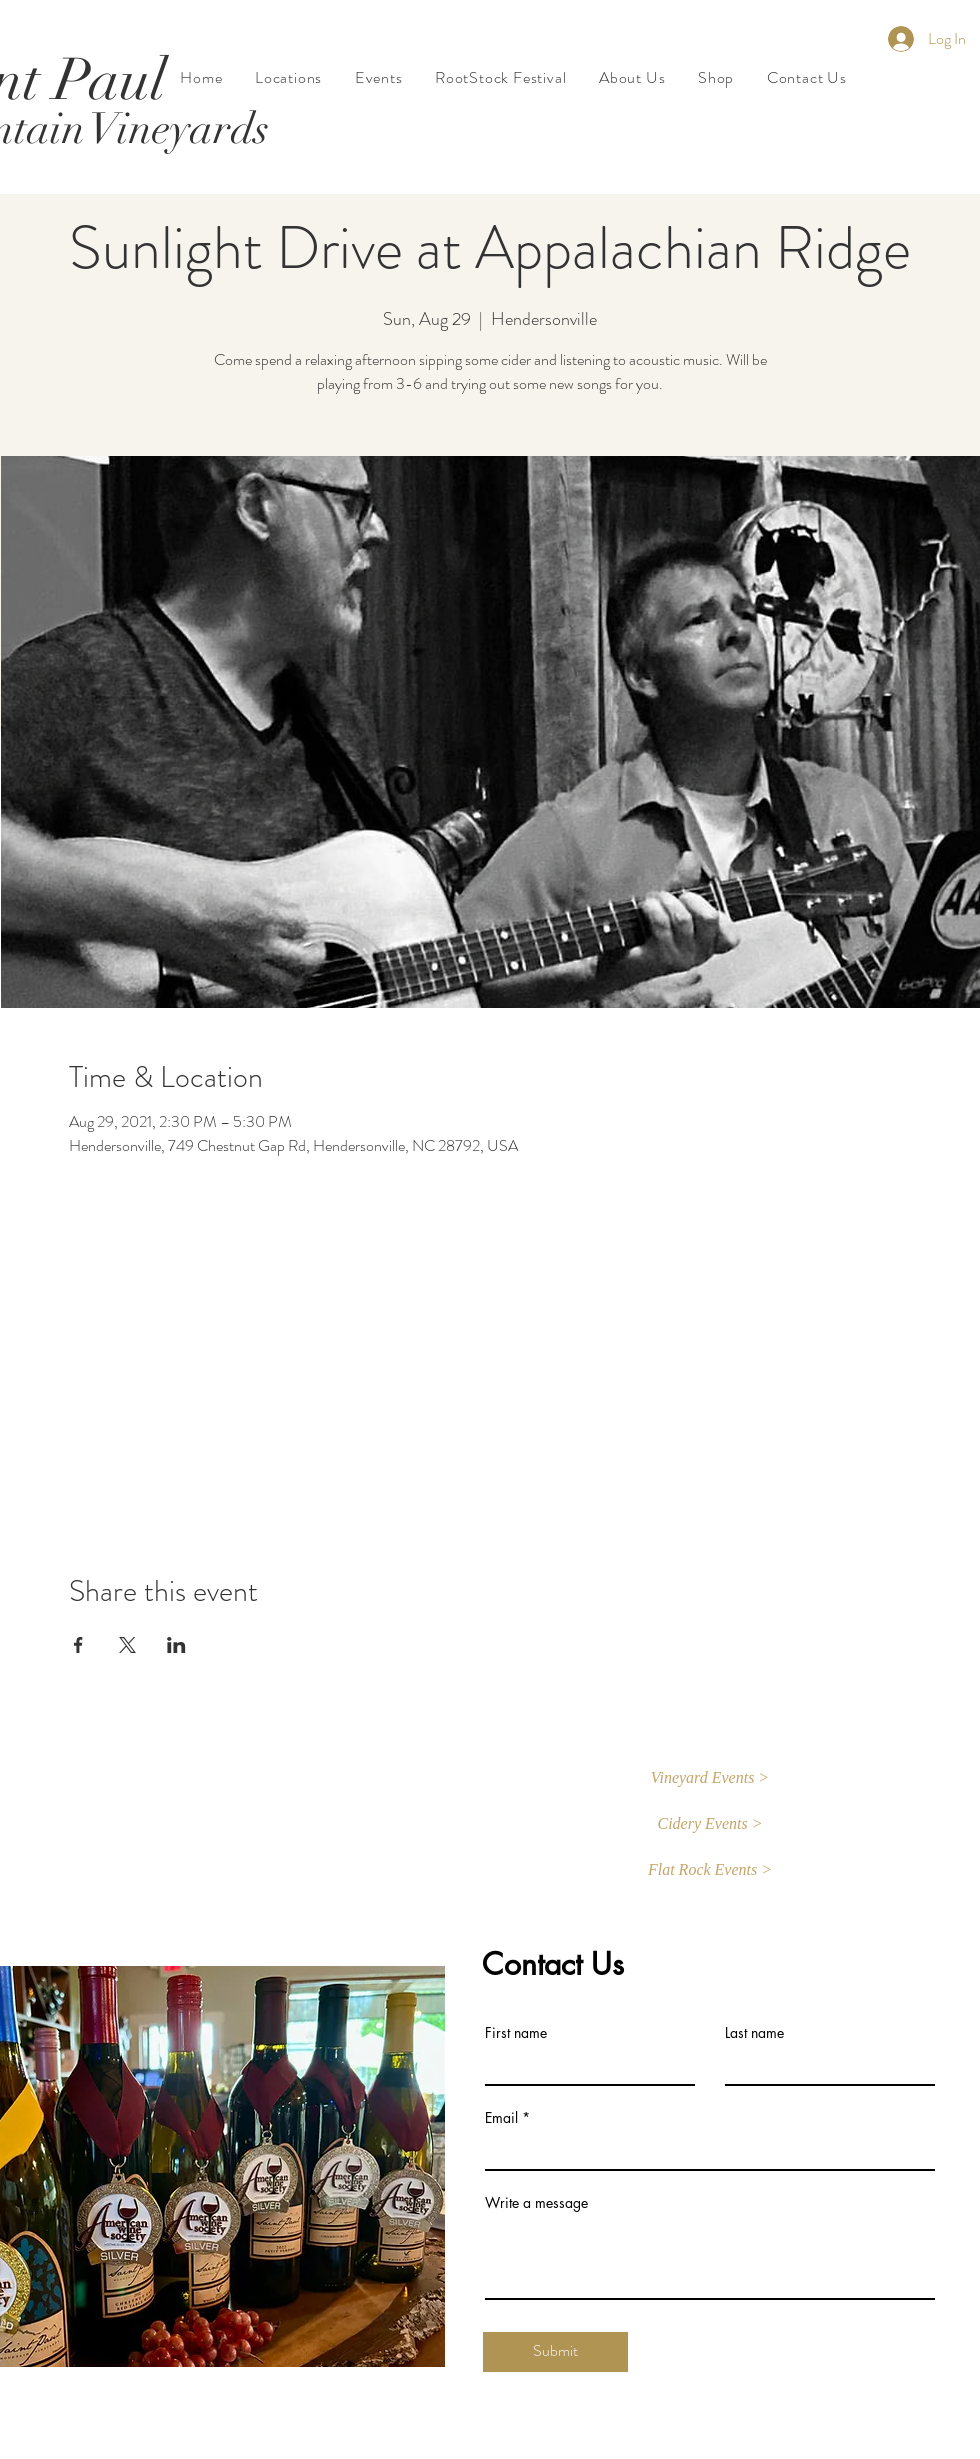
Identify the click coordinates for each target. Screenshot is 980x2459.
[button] (710, 1779)
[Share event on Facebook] (78, 1645)
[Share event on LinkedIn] (176, 1645)
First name (516, 2033)
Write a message (536, 2203)
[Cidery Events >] (710, 1825)
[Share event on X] (127, 1645)
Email (501, 2118)
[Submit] (555, 2352)
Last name (754, 2033)
